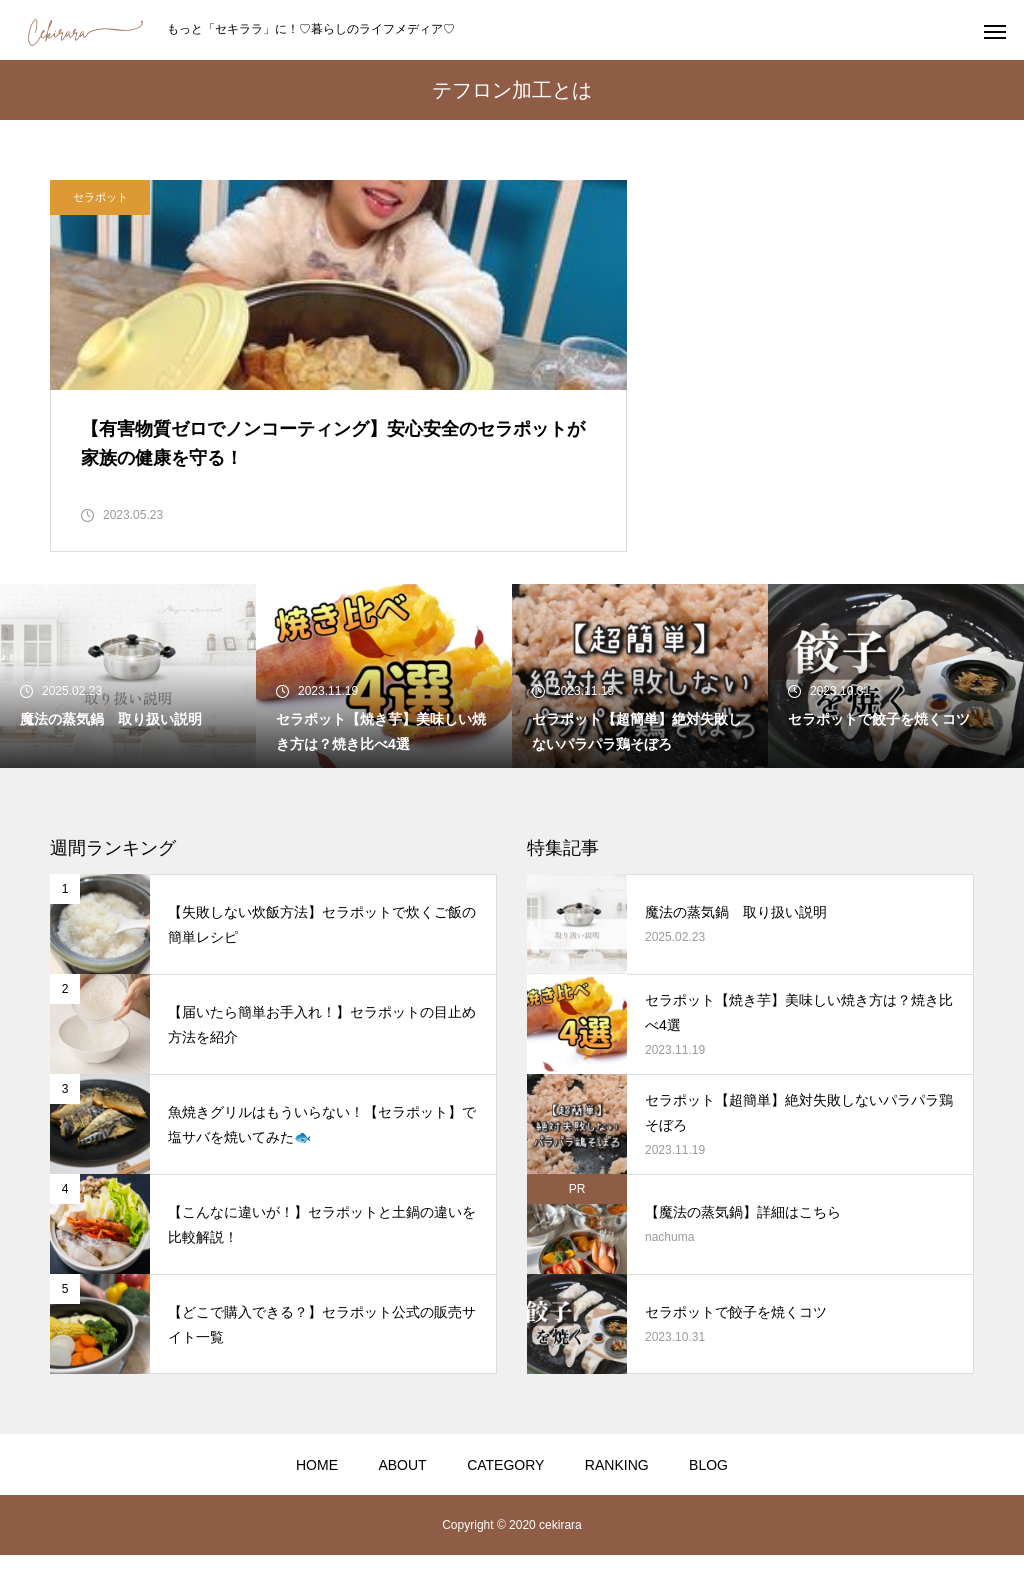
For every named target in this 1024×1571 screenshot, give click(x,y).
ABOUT (402, 1481)
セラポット (100, 197)
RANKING (617, 1481)
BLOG (708, 1481)
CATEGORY (505, 1481)
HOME (317, 1481)
